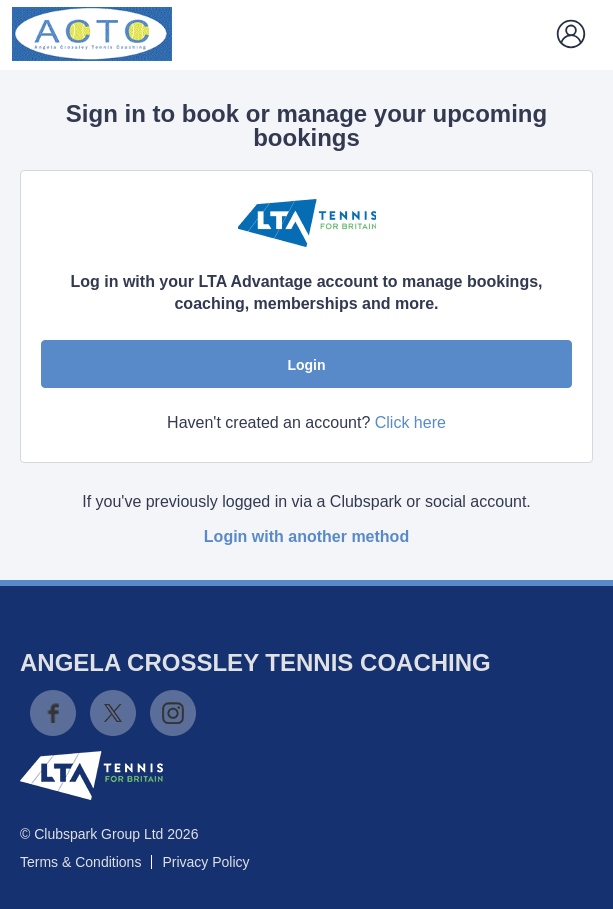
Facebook (53, 713)
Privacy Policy (205, 862)
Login (306, 365)
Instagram (173, 713)
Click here (410, 422)
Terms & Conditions (80, 862)
